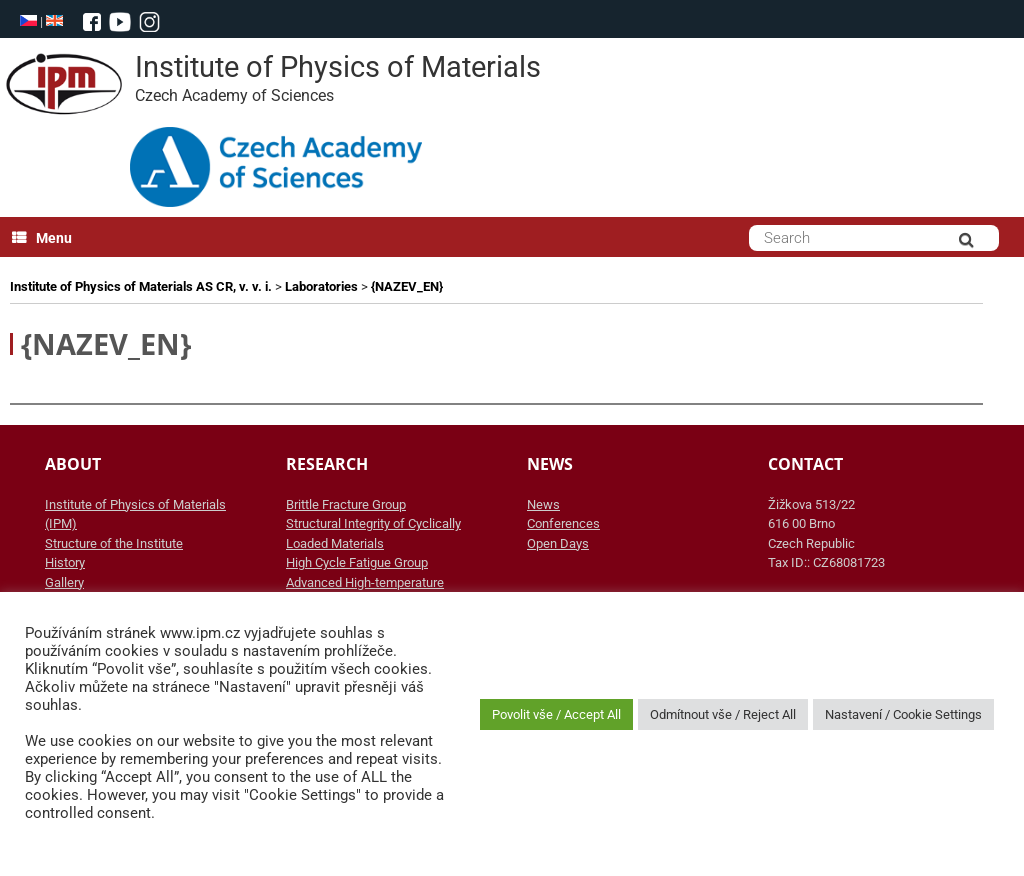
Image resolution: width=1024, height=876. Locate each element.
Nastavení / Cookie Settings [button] (903, 714)
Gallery (64, 582)
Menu (42, 238)
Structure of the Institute (114, 543)
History (65, 562)
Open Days (558, 543)
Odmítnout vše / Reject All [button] (723, 714)
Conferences (563, 523)
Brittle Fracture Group (346, 504)
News (543, 504)
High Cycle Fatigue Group (357, 562)
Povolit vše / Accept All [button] (556, 714)
